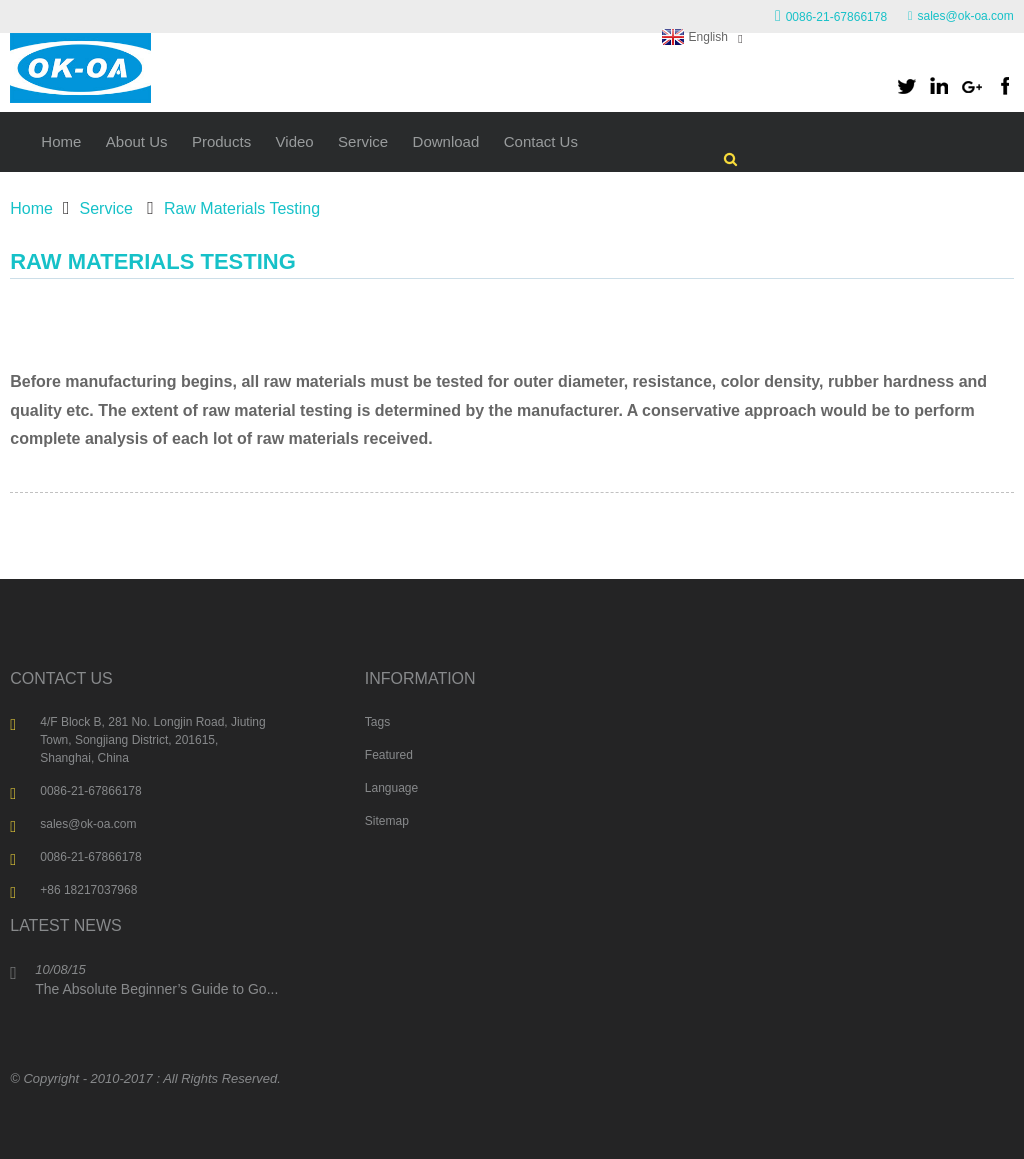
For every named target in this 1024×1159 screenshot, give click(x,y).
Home (31, 208)
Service (106, 208)
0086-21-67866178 (836, 17)
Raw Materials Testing (242, 208)
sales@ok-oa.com (966, 16)
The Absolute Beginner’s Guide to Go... (156, 989)
